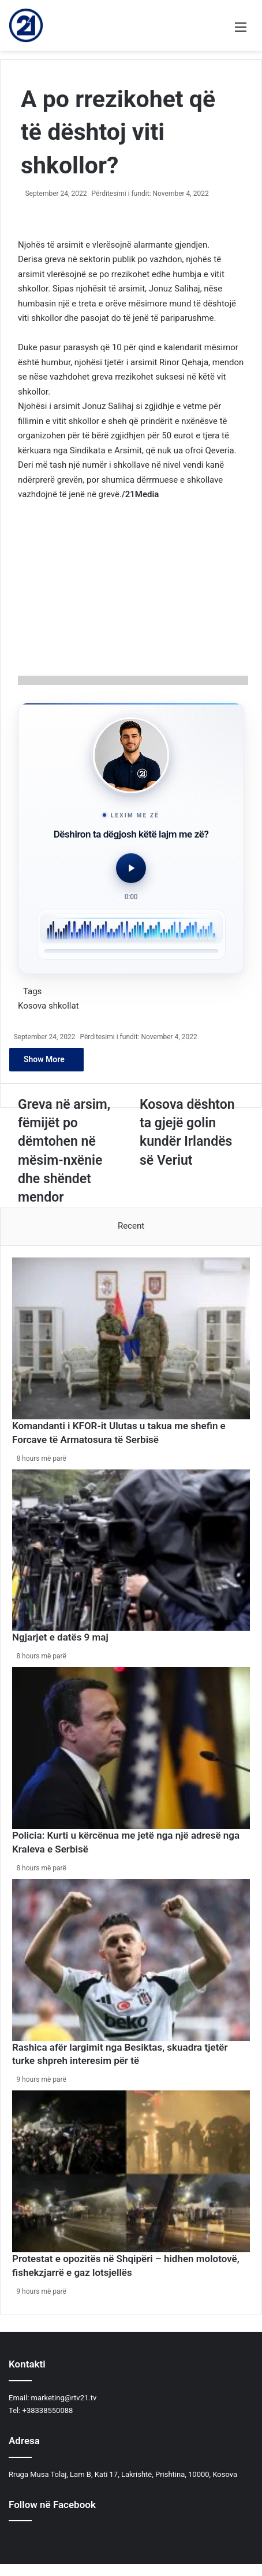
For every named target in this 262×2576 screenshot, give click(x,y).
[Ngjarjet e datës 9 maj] (131, 1550)
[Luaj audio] (131, 868)
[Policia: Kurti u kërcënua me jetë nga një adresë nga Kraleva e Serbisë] (131, 1748)
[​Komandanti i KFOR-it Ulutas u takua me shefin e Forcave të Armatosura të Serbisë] (131, 1338)
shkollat (63, 1006)
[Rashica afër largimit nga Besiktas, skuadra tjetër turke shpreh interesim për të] (131, 1960)
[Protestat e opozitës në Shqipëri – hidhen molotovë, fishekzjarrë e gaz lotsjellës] (131, 2171)
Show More (46, 1059)
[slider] (131, 951)
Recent (131, 1226)
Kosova (32, 1006)
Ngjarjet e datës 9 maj (60, 1637)
